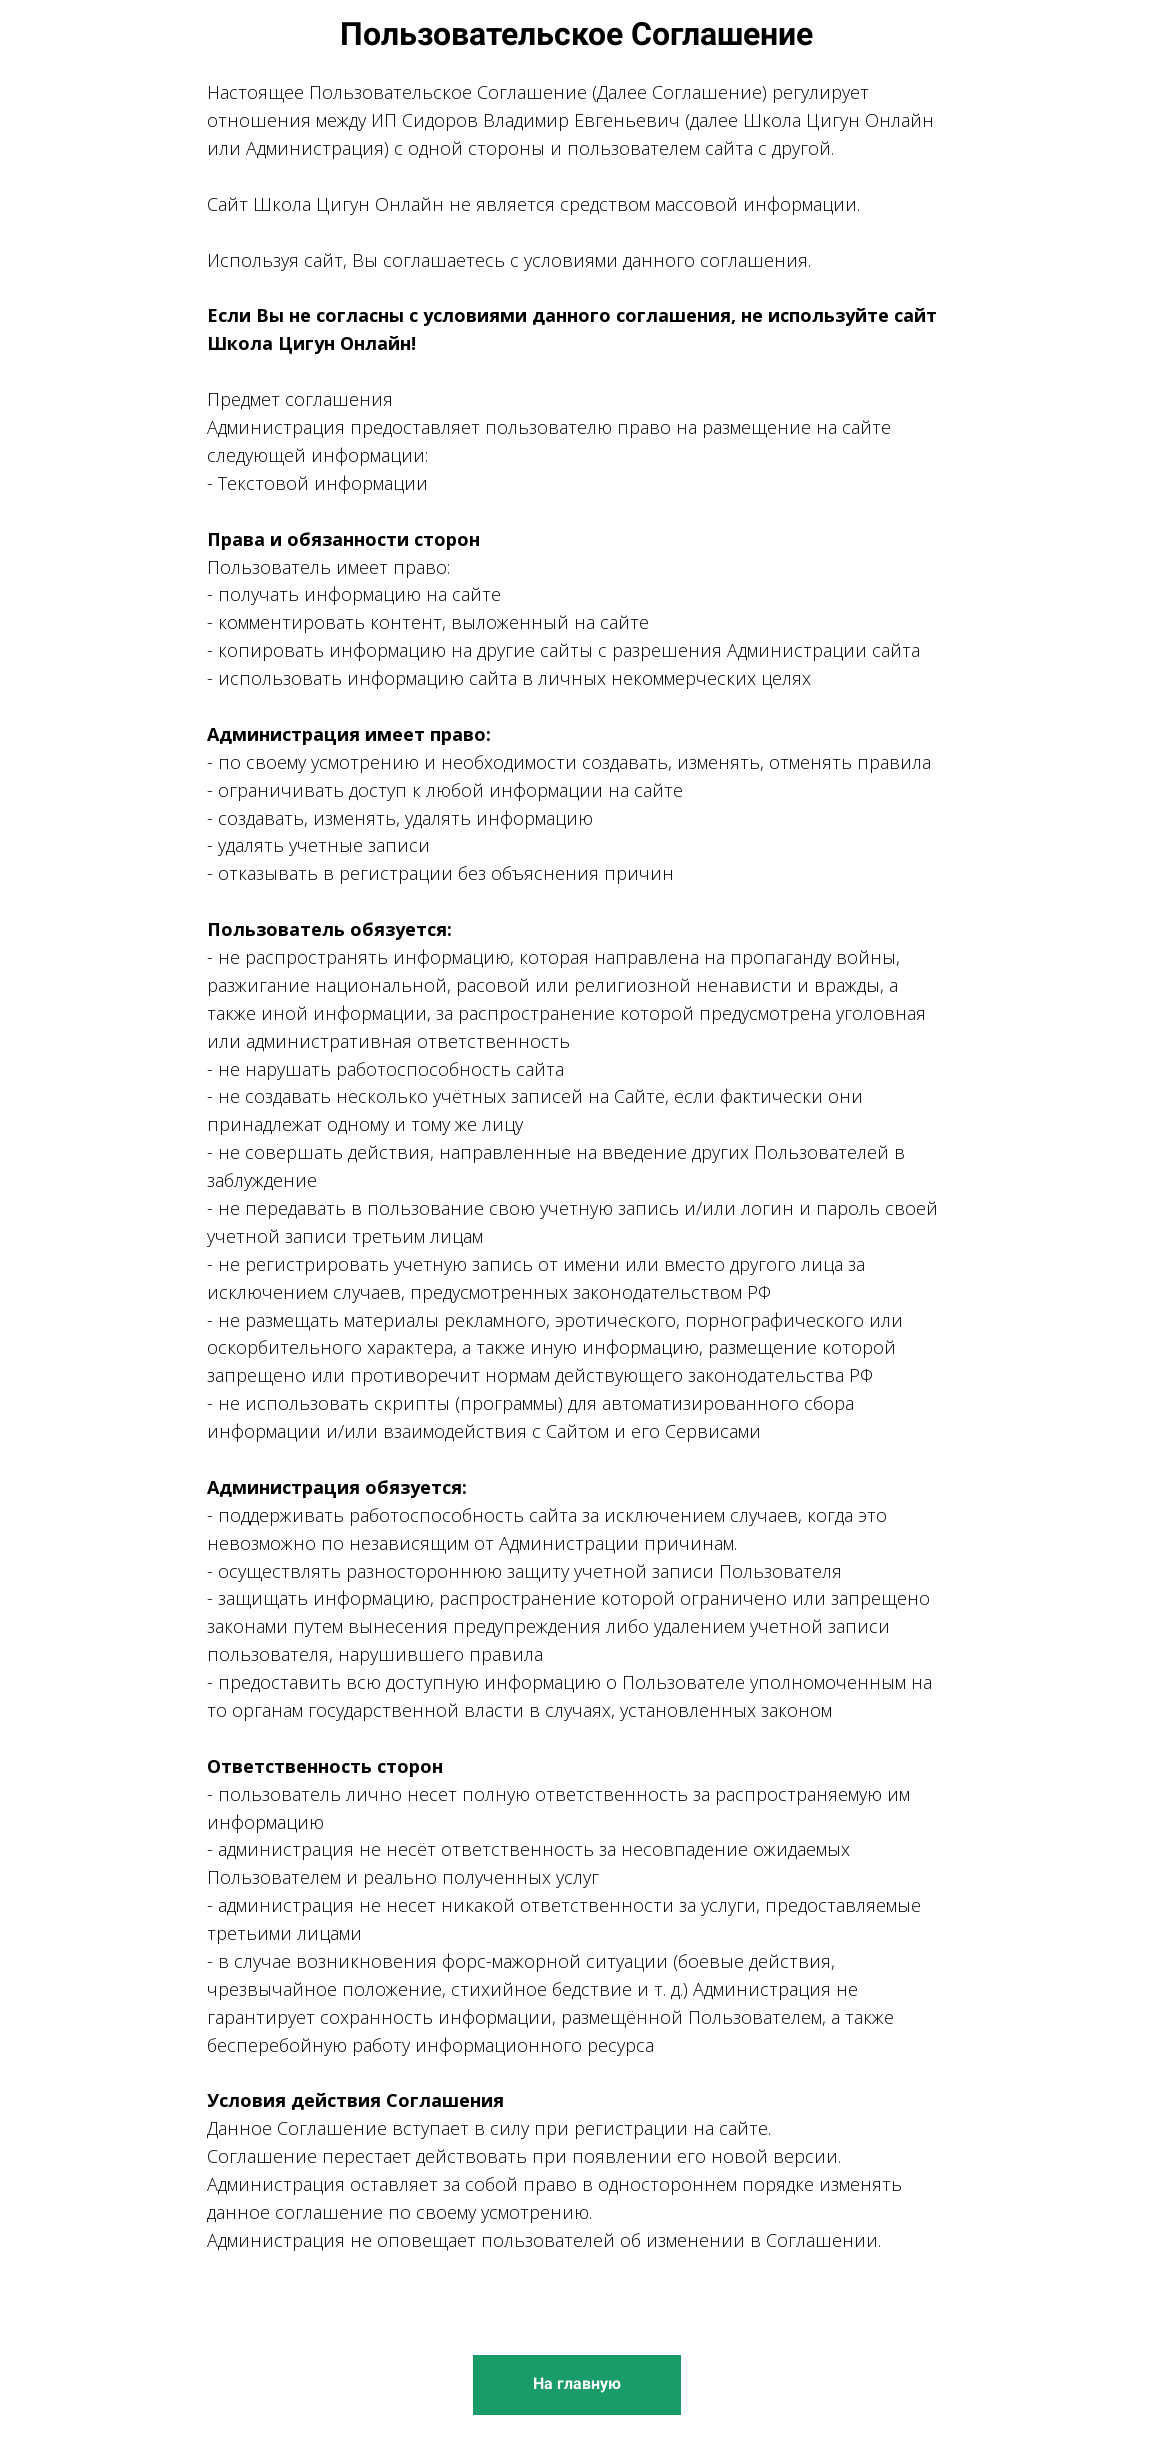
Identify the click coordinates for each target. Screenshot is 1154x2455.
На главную (577, 2383)
